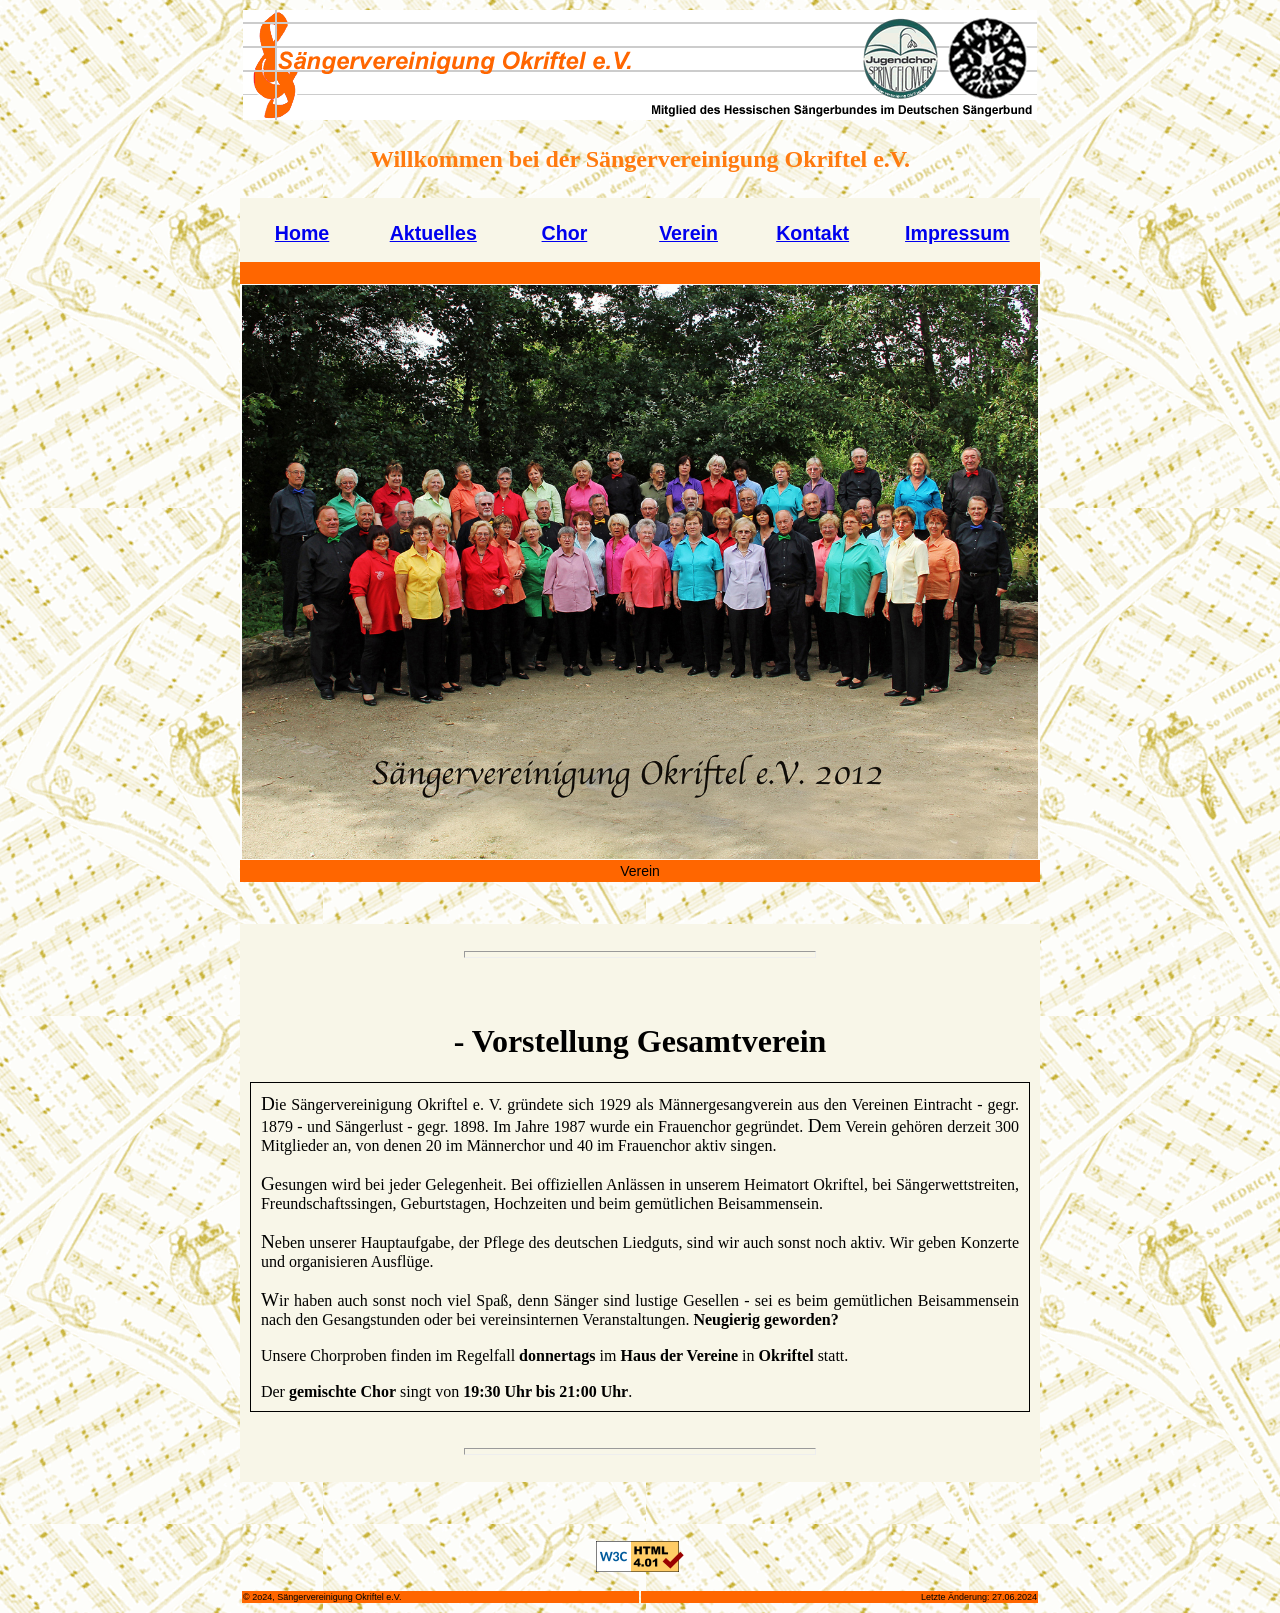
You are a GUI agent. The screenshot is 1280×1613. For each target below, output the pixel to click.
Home (302, 233)
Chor (565, 233)
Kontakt (812, 233)
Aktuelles (433, 233)
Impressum (957, 233)
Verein (688, 233)
